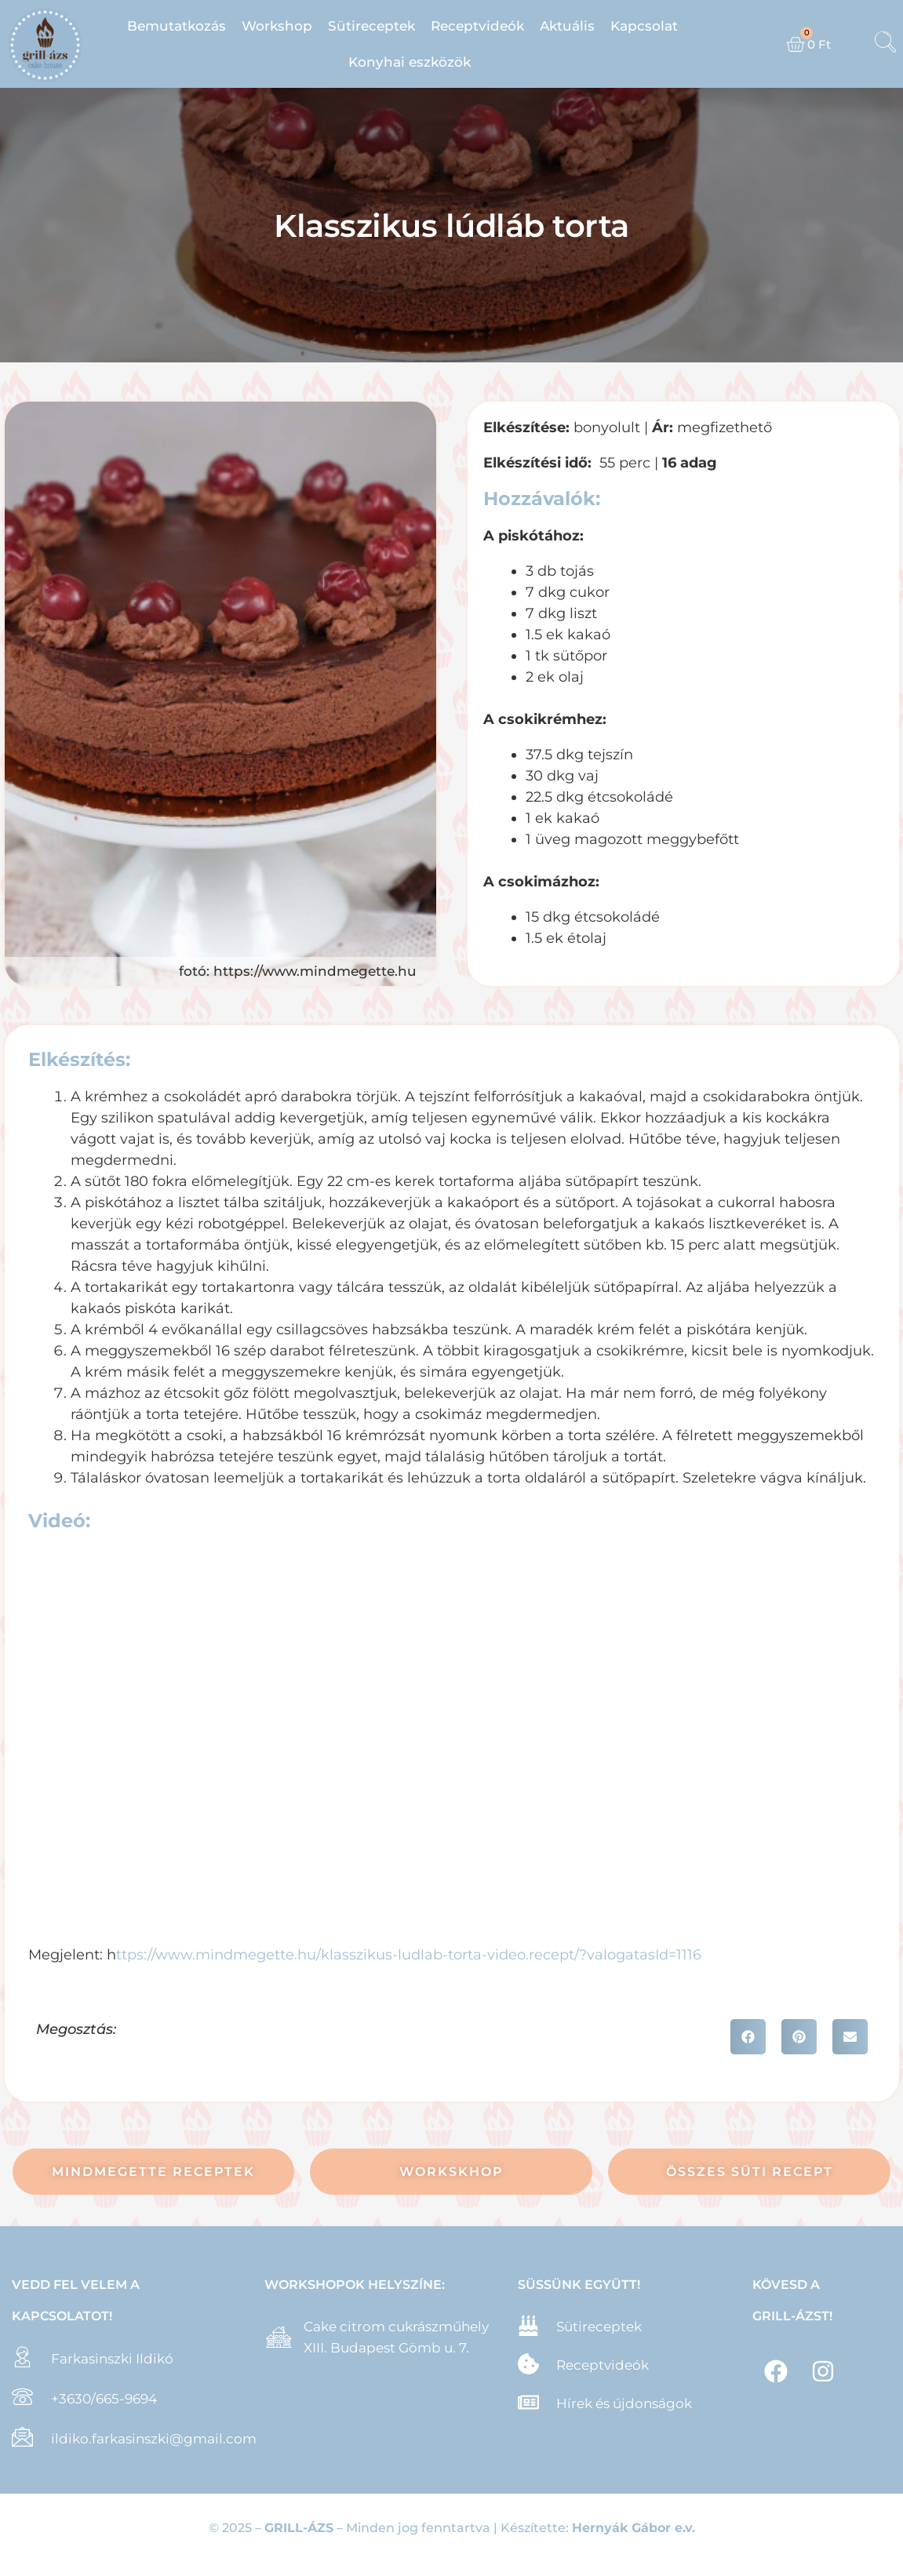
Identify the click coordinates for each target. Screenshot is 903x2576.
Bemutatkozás (176, 26)
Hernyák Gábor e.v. (633, 2527)
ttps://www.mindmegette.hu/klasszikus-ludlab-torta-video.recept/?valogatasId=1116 (408, 1954)
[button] (748, 2036)
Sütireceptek (371, 26)
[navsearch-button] (885, 44)
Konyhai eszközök (409, 62)
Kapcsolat (644, 26)
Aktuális (567, 26)
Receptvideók (477, 26)
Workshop (277, 26)
